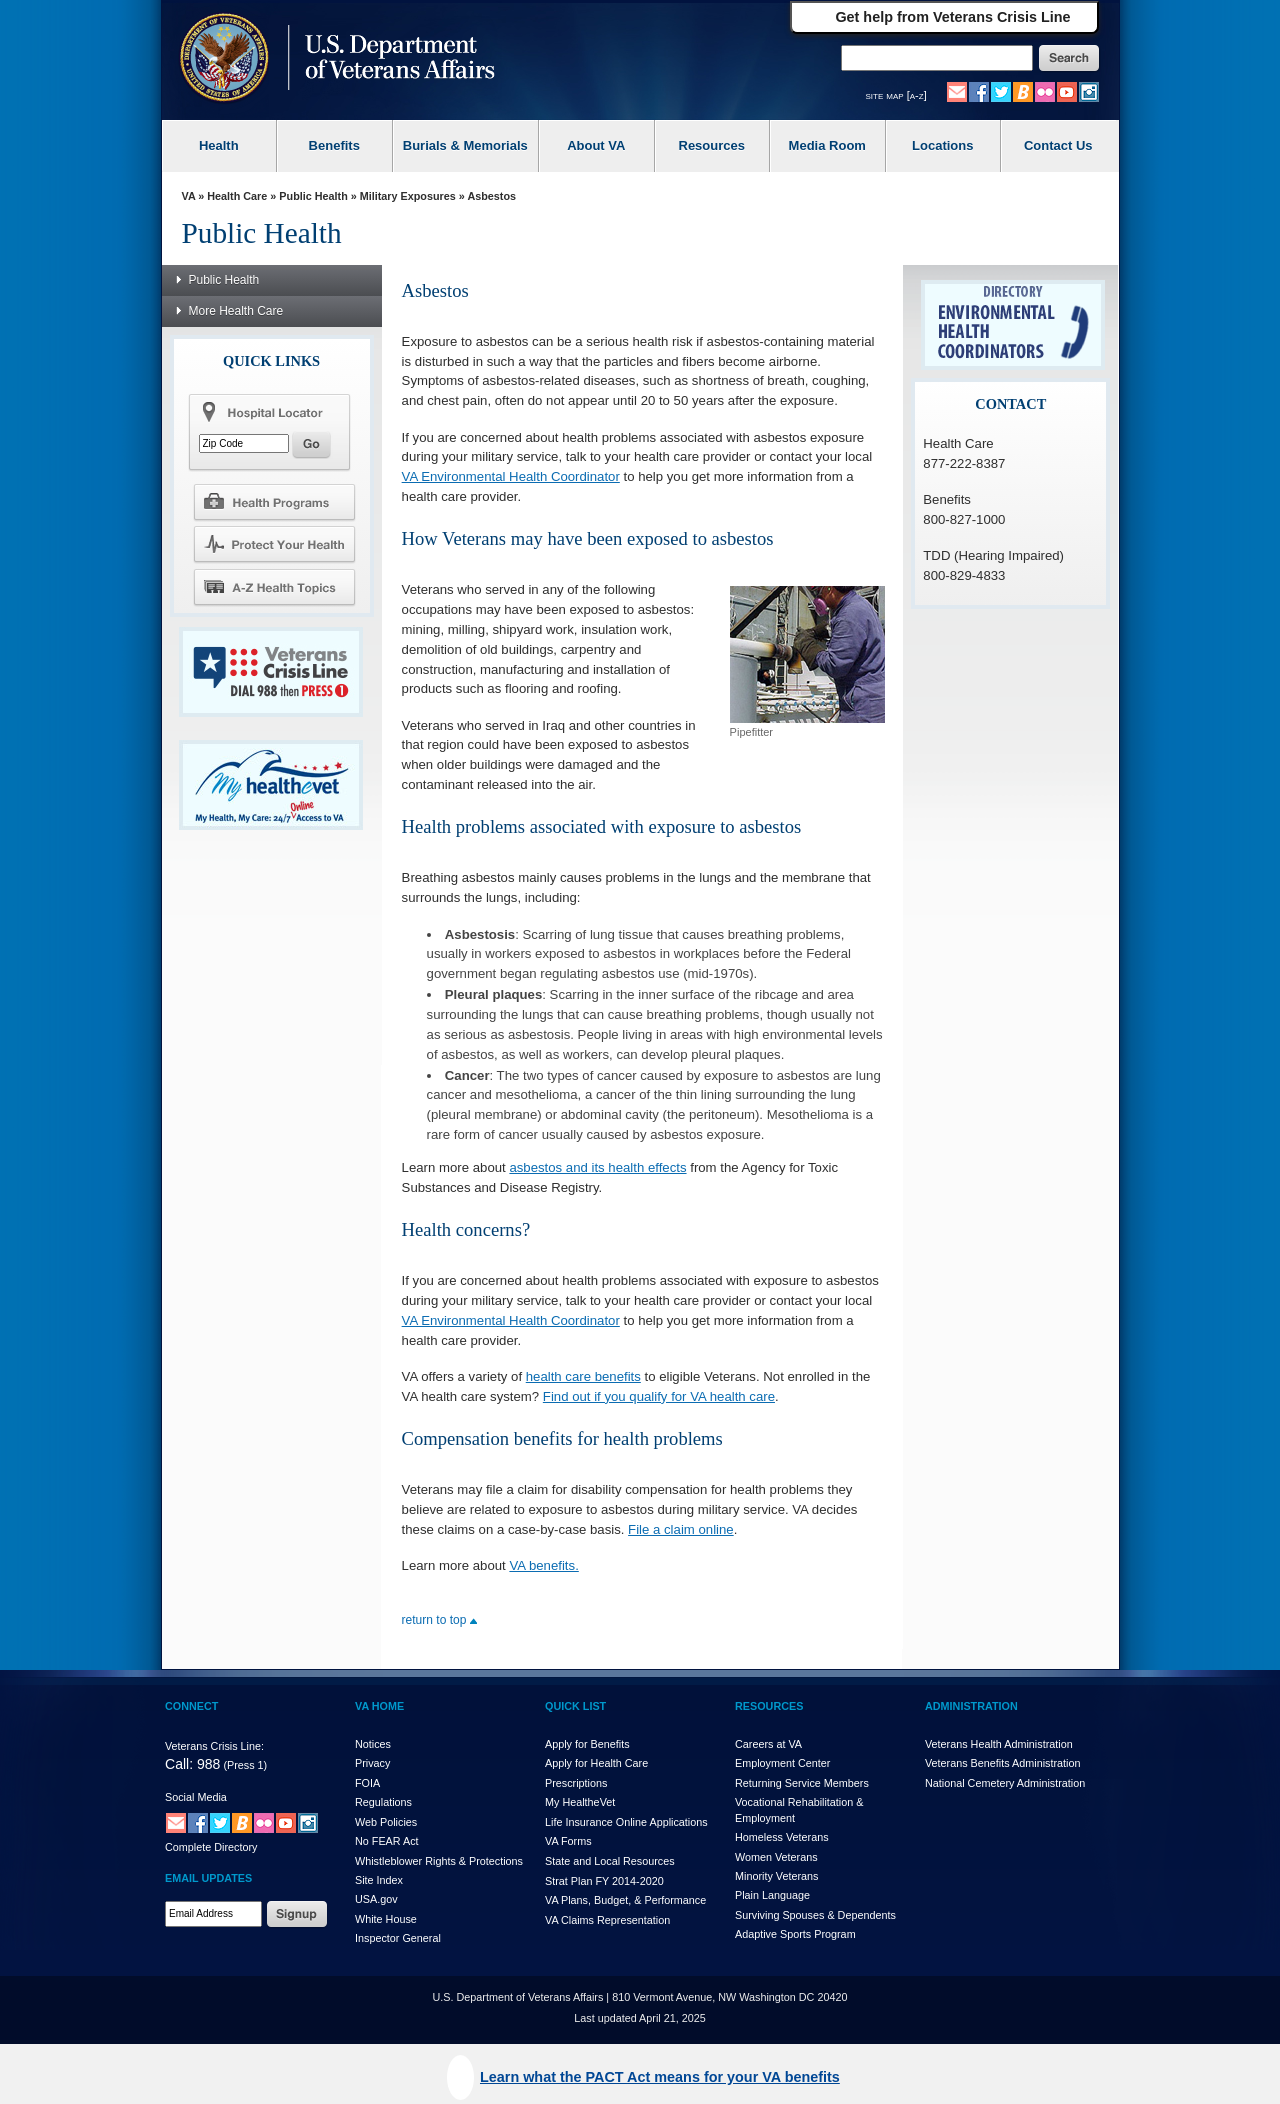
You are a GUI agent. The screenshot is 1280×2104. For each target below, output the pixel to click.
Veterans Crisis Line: (214, 1746)
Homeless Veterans (782, 1837)
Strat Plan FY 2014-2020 (604, 1881)
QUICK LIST (575, 1706)
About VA (596, 145)
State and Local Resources (610, 1861)
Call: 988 (192, 1764)
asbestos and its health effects (597, 1167)
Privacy (372, 1763)
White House (386, 1919)
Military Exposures (408, 196)
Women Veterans (776, 1857)
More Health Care (225, 310)
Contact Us (1058, 145)
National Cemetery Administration (1005, 1783)
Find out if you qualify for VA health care (659, 1396)
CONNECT (191, 1706)
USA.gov (376, 1899)
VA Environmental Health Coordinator (511, 476)
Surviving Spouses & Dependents (815, 1915)
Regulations (383, 1802)
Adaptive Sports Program (795, 1934)
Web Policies (386, 1822)
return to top (439, 1620)
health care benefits (583, 1376)
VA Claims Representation (607, 1920)
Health (219, 145)
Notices (373, 1744)
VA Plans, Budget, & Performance (625, 1900)
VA (189, 196)
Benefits (334, 145)
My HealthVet (580, 1802)
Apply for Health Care (596, 1763)
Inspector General (398, 1938)
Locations (942, 145)
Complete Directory (211, 1847)
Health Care (237, 196)
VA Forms (568, 1841)
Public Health (313, 196)
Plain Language (772, 1895)
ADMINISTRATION (971, 1706)
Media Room (827, 145)
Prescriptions (576, 1783)
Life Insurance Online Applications (626, 1822)
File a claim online (681, 1529)
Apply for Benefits (587, 1744)
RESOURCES (769, 1706)
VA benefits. (543, 1565)
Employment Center (782, 1763)
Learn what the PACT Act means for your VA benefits (660, 2077)
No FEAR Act (387, 1841)
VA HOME (379, 1706)
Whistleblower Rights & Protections (439, 1861)
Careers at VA (768, 1744)
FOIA (367, 1783)
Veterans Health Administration (999, 1744)
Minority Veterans (776, 1876)
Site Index (379, 1880)
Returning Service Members (802, 1783)
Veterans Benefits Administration (1002, 1763)
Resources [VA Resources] (712, 145)
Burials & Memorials (465, 145)
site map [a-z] (896, 95)
